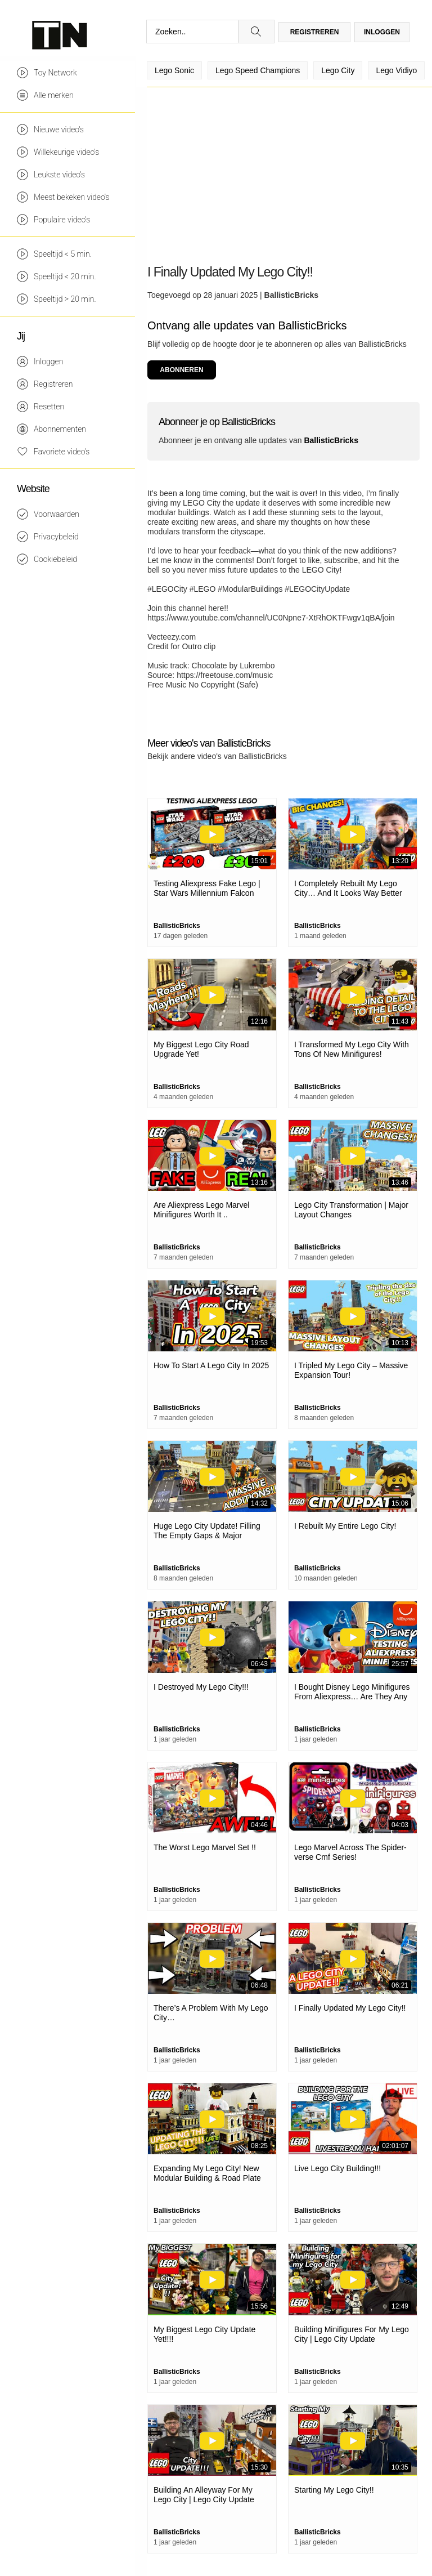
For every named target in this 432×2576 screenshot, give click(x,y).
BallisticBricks (291, 295)
